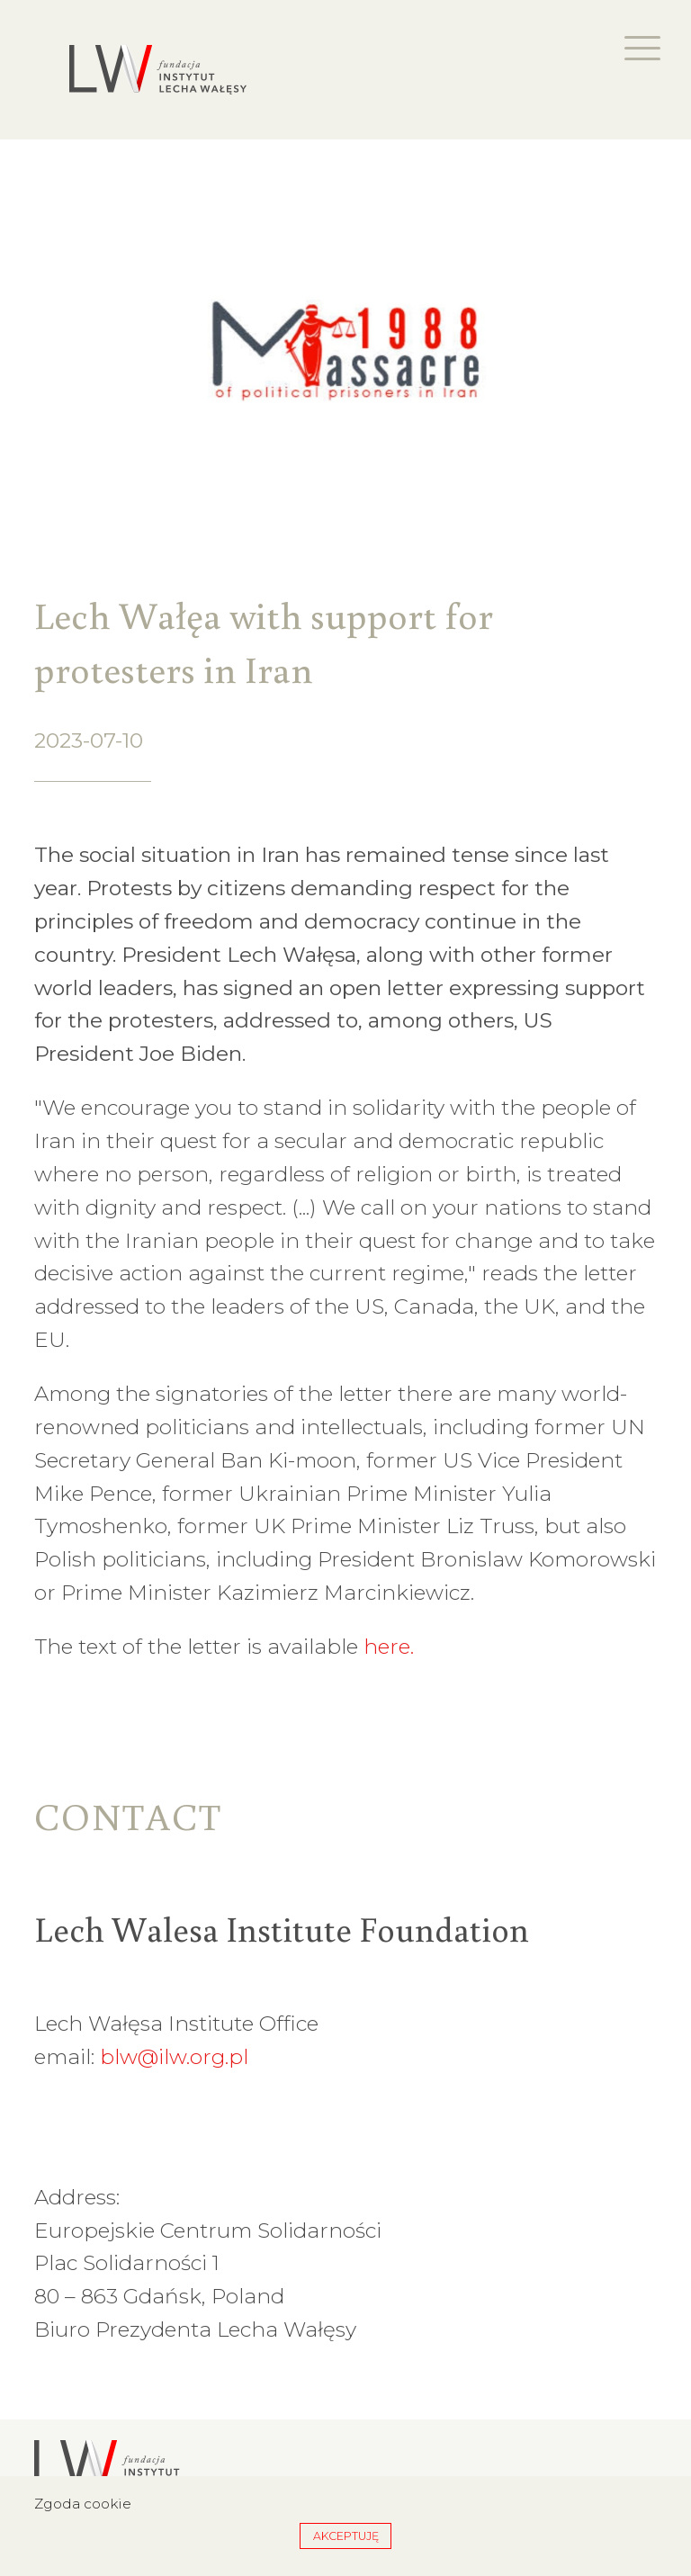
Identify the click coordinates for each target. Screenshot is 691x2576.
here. (388, 1646)
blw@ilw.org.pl (174, 2056)
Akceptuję (346, 2536)
